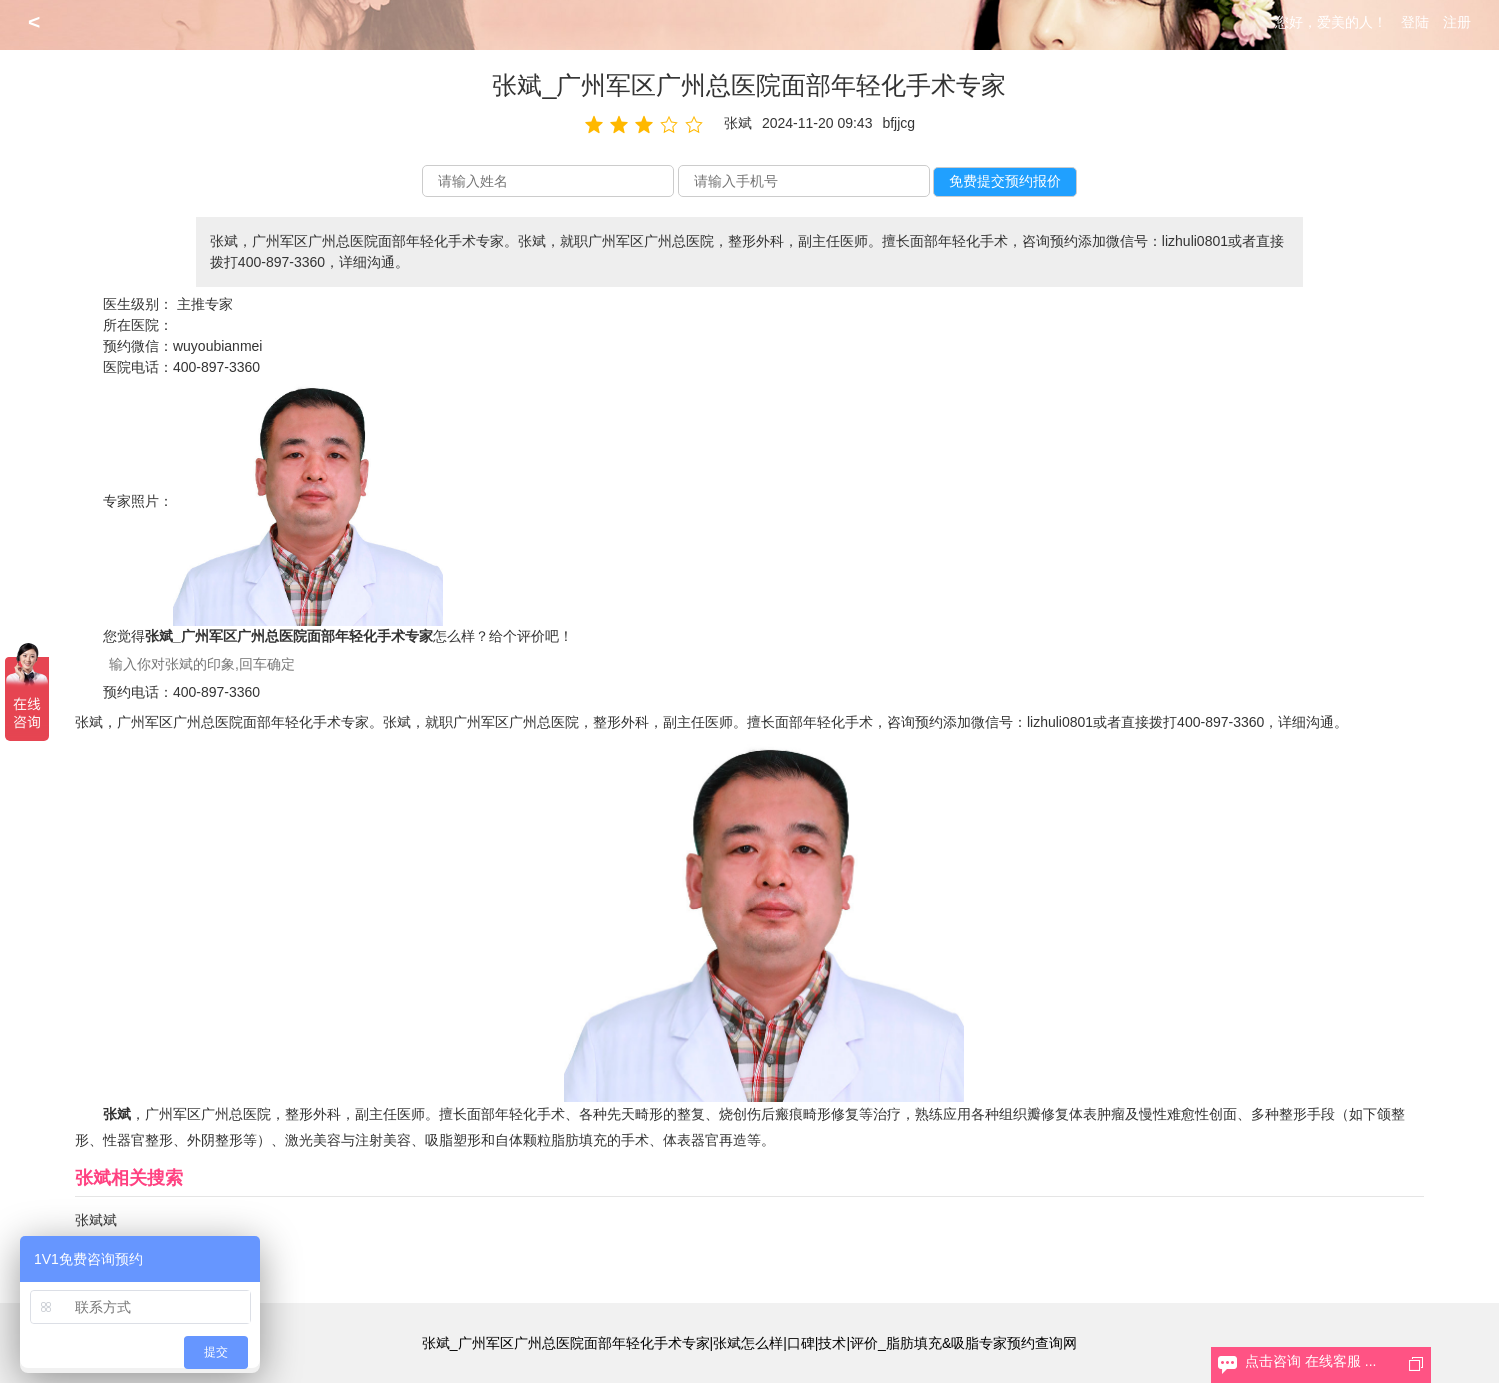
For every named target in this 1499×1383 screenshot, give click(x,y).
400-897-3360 (216, 367)
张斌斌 (96, 1220)
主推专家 (205, 304)
